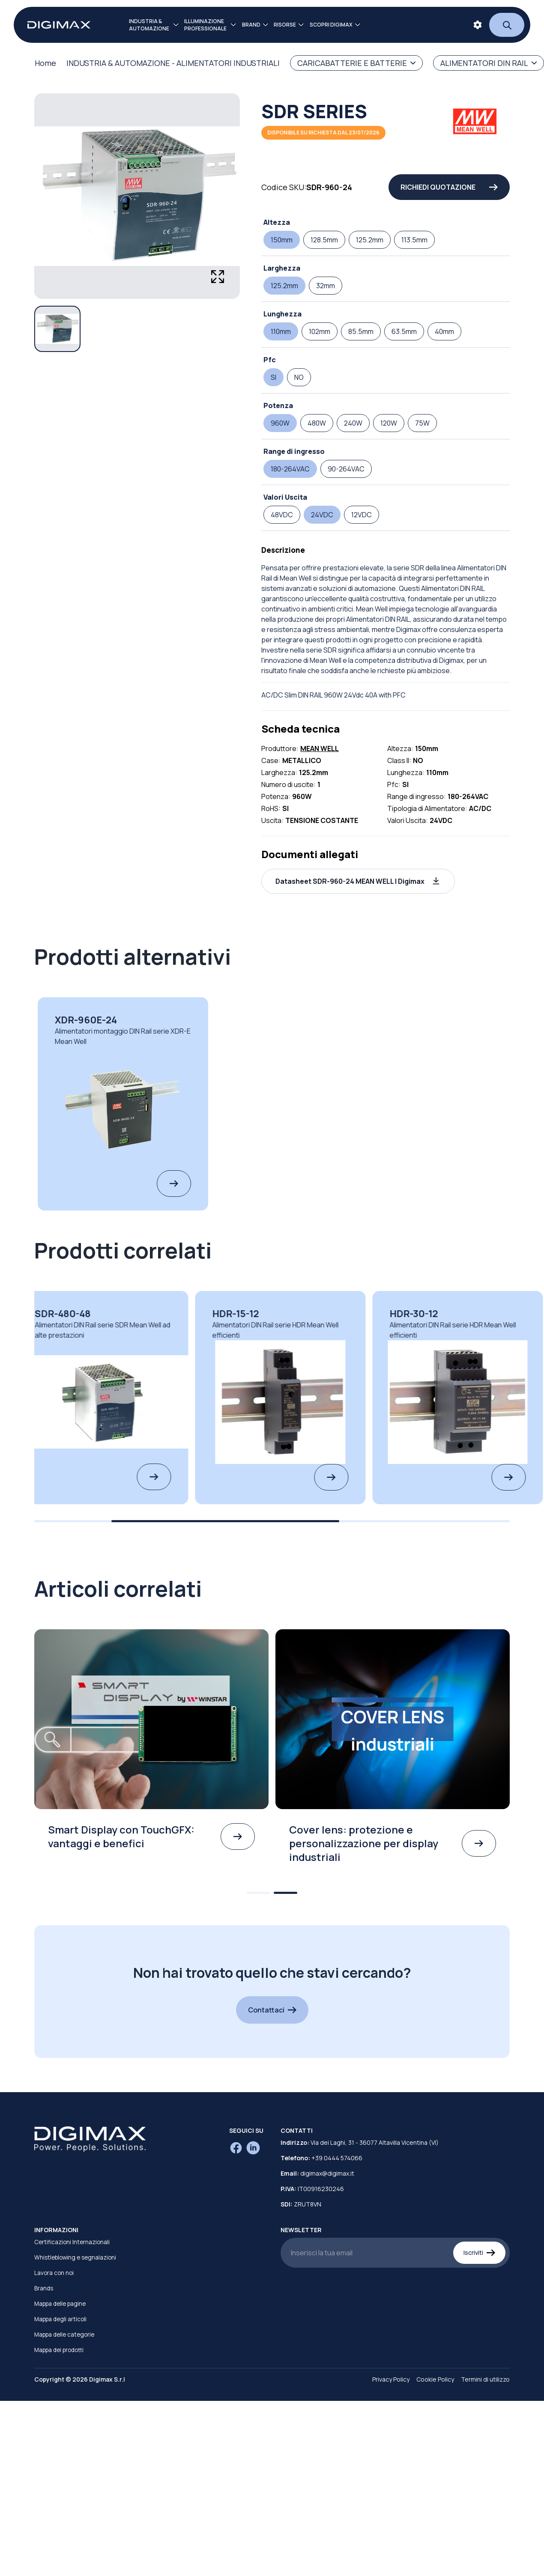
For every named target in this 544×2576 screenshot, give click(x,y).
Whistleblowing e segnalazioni (75, 2257)
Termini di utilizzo (485, 2379)
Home (45, 63)
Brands (43, 2288)
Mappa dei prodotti (59, 2350)
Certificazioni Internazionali (72, 2242)
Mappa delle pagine (60, 2304)
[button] (358, 881)
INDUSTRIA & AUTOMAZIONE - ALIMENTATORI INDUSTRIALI (173, 63)
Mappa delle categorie (64, 2334)
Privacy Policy (390, 2379)
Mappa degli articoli (60, 2319)
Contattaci (272, 2010)
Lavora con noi (54, 2273)
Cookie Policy (435, 2379)
